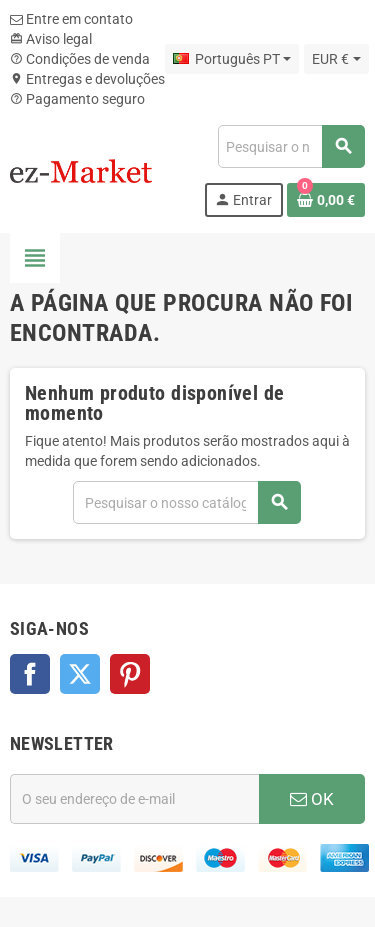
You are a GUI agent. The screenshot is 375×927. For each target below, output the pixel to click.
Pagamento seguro (77, 99)
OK (312, 799)
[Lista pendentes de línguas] (232, 59)
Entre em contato (71, 19)
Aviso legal (51, 39)
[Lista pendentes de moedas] (336, 59)
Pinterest (130, 674)
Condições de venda (80, 59)
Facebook (30, 674)
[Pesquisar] (291, 146)
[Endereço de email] (134, 799)
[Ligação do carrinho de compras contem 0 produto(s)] (326, 200)
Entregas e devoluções (87, 79)
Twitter (80, 674)
